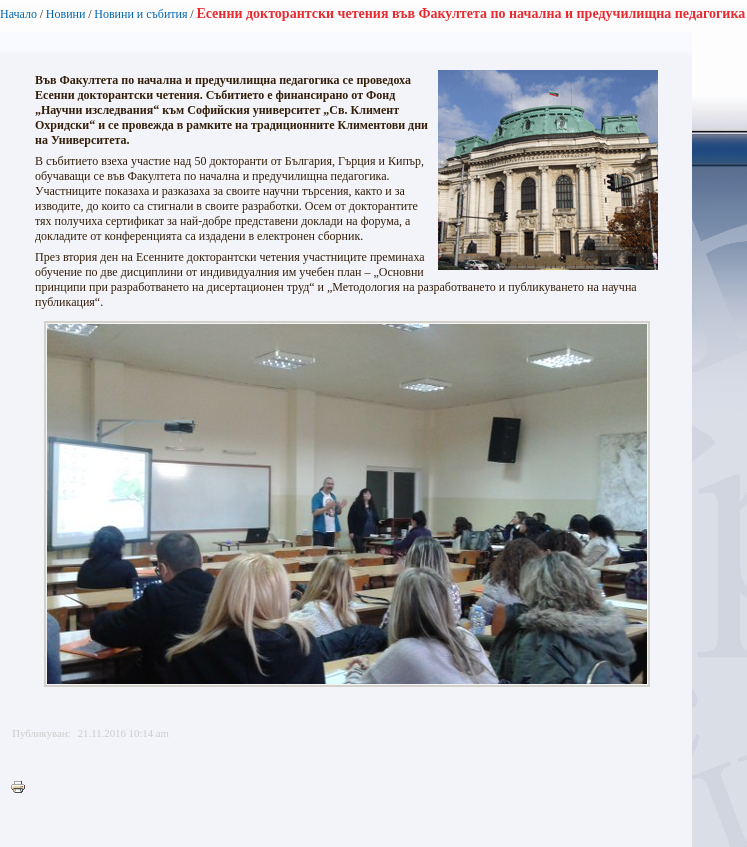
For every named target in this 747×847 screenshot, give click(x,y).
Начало (18, 14)
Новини (66, 14)
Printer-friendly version (23, 788)
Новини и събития (140, 14)
